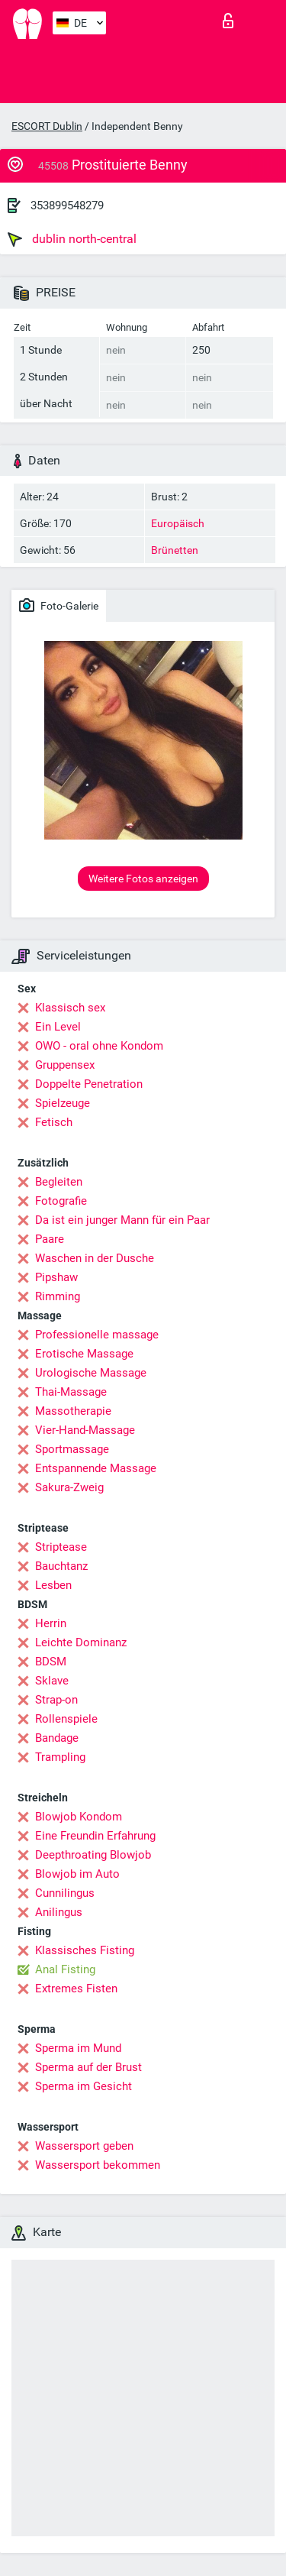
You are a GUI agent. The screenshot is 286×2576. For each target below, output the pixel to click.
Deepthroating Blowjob (93, 1855)
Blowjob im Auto (77, 1874)
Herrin (50, 1623)
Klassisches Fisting (84, 1950)
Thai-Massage (71, 1392)
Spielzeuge (62, 1103)
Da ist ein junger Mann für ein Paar (122, 1220)
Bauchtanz (61, 1566)
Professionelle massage (97, 1334)
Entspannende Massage (95, 1468)
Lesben (53, 1585)
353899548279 (67, 205)
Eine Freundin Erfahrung (95, 1836)
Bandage (57, 1738)
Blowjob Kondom (78, 1817)
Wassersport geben (84, 2146)
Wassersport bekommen (97, 2165)
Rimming (57, 1296)
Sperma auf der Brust (88, 2067)
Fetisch (53, 1122)
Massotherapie (73, 1411)
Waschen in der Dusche (94, 1258)
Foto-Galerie (58, 605)
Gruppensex (65, 1065)
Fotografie (61, 1201)
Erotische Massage (84, 1354)
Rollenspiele (66, 1719)
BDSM (50, 1661)
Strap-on (56, 1700)
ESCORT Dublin (46, 126)
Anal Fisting (65, 1969)
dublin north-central (72, 239)
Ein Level (58, 1027)
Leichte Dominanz (81, 1642)
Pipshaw (56, 1277)
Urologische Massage (90, 1373)
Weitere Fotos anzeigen (143, 878)
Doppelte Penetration (89, 1084)
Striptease (61, 1547)
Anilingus (58, 1912)
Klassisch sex (70, 1008)
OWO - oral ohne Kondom (99, 1046)
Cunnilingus (65, 1893)
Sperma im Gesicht (83, 2086)
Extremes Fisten (76, 1988)
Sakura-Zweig (69, 1487)
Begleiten (58, 1182)
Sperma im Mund (78, 2048)
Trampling (60, 1757)
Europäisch (177, 523)
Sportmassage (72, 1449)
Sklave (52, 1681)
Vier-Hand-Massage (85, 1430)
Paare (49, 1239)
